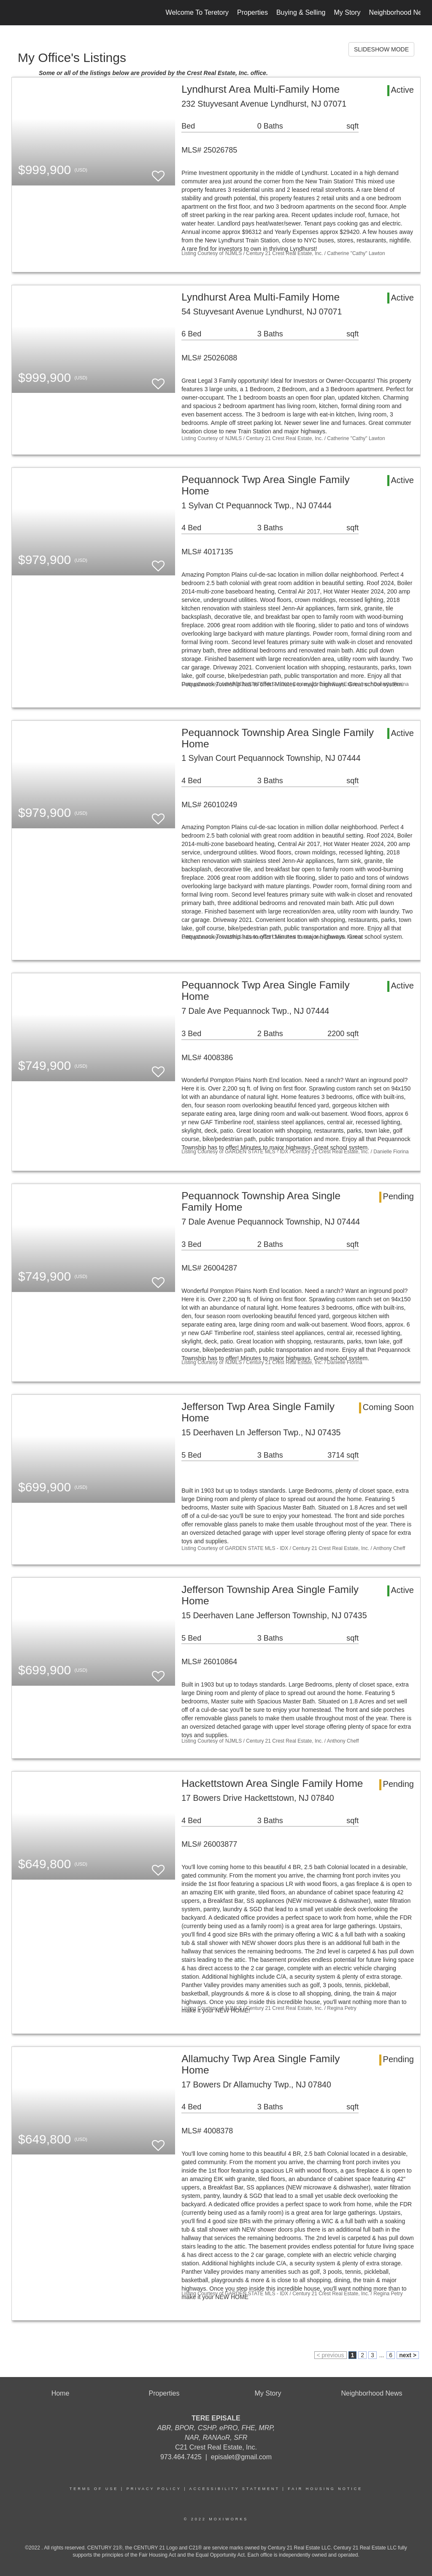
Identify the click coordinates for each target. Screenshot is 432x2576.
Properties (252, 12)
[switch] (158, 172)
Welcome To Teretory (197, 12)
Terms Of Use (94, 2489)
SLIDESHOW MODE (381, 49)
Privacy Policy (154, 2489)
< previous (330, 2355)
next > (407, 2355)
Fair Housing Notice (325, 2489)
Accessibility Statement (234, 2489)
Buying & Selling (301, 12)
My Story (347, 12)
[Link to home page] (15, 12)
